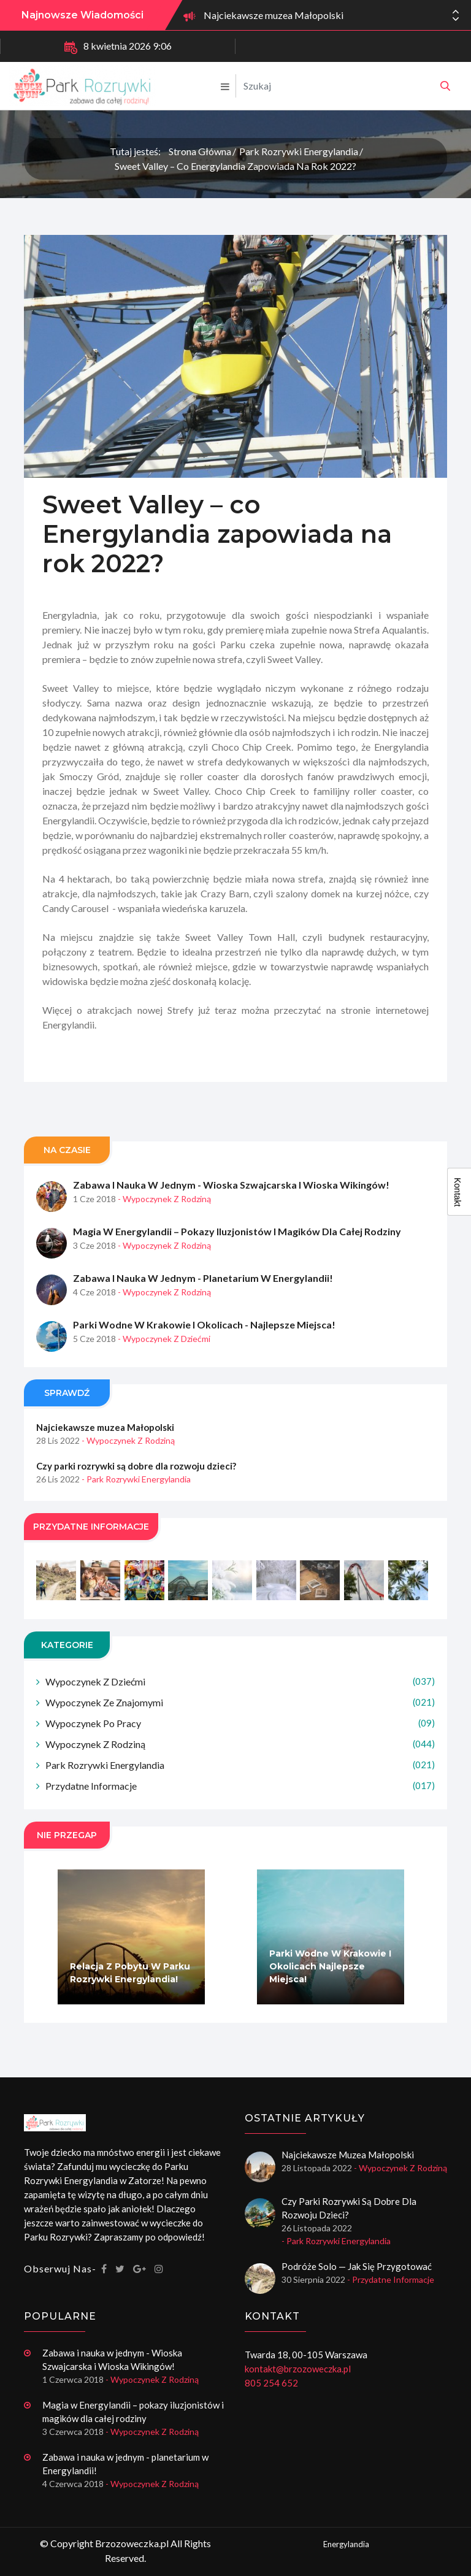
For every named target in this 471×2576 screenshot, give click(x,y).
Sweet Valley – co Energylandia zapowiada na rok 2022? (235, 166)
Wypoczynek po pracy (240, 1752)
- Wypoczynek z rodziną (164, 1227)
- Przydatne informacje (390, 2279)
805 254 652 (271, 2382)
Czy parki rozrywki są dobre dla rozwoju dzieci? (136, 1494)
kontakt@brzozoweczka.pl (298, 2368)
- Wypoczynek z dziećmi (164, 1367)
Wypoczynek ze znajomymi (240, 1731)
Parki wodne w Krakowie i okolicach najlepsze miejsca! (330, 1995)
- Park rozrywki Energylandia (136, 1508)
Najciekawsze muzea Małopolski (273, 15)
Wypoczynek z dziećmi (240, 1710)
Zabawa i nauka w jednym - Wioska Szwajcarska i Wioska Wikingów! (231, 1213)
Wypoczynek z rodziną (240, 1773)
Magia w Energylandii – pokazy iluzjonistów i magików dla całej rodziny (237, 1260)
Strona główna (200, 151)
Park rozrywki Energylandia (298, 151)
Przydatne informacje (240, 1814)
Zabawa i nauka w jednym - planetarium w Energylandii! (203, 1307)
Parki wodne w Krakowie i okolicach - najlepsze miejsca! (204, 1353)
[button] (456, 19)
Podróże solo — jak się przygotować (356, 2266)
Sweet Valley (294, 688)
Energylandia (346, 2544)
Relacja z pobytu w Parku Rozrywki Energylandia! (130, 2002)
